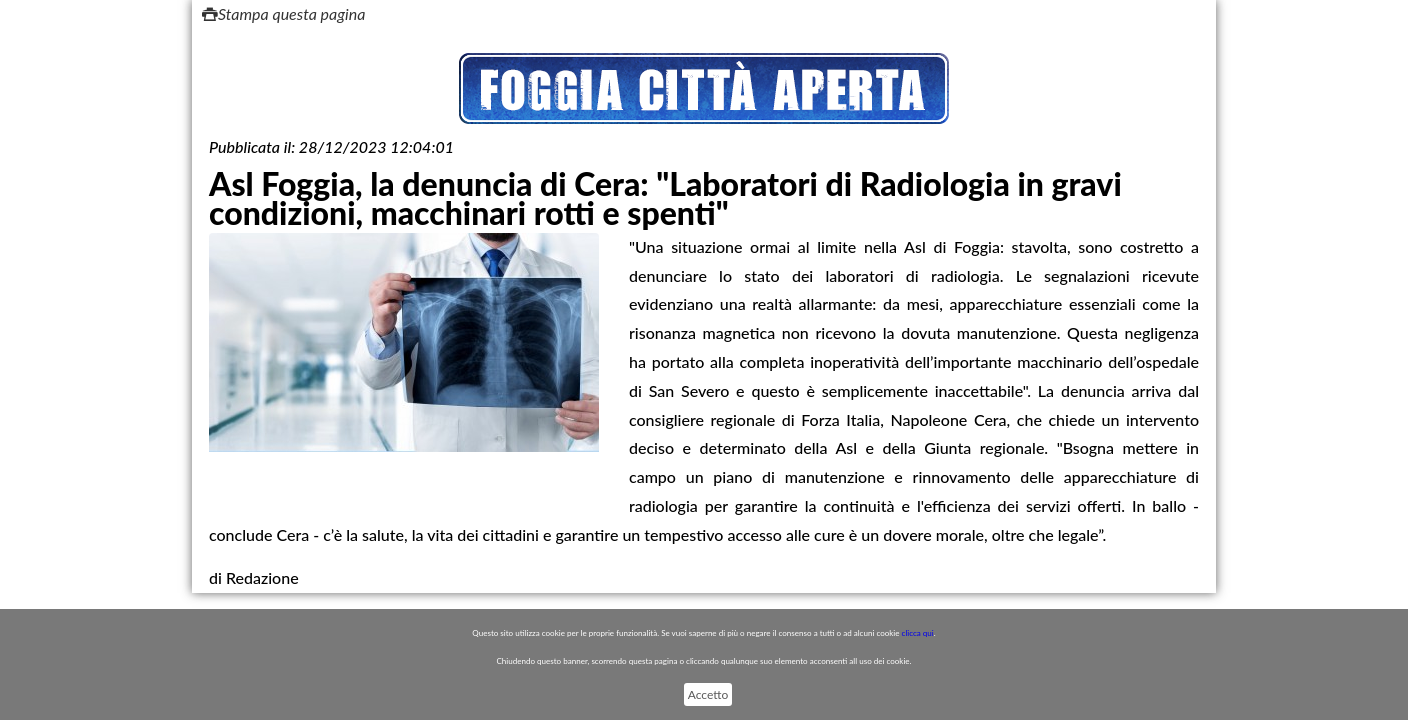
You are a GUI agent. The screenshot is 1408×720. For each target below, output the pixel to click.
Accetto (708, 694)
